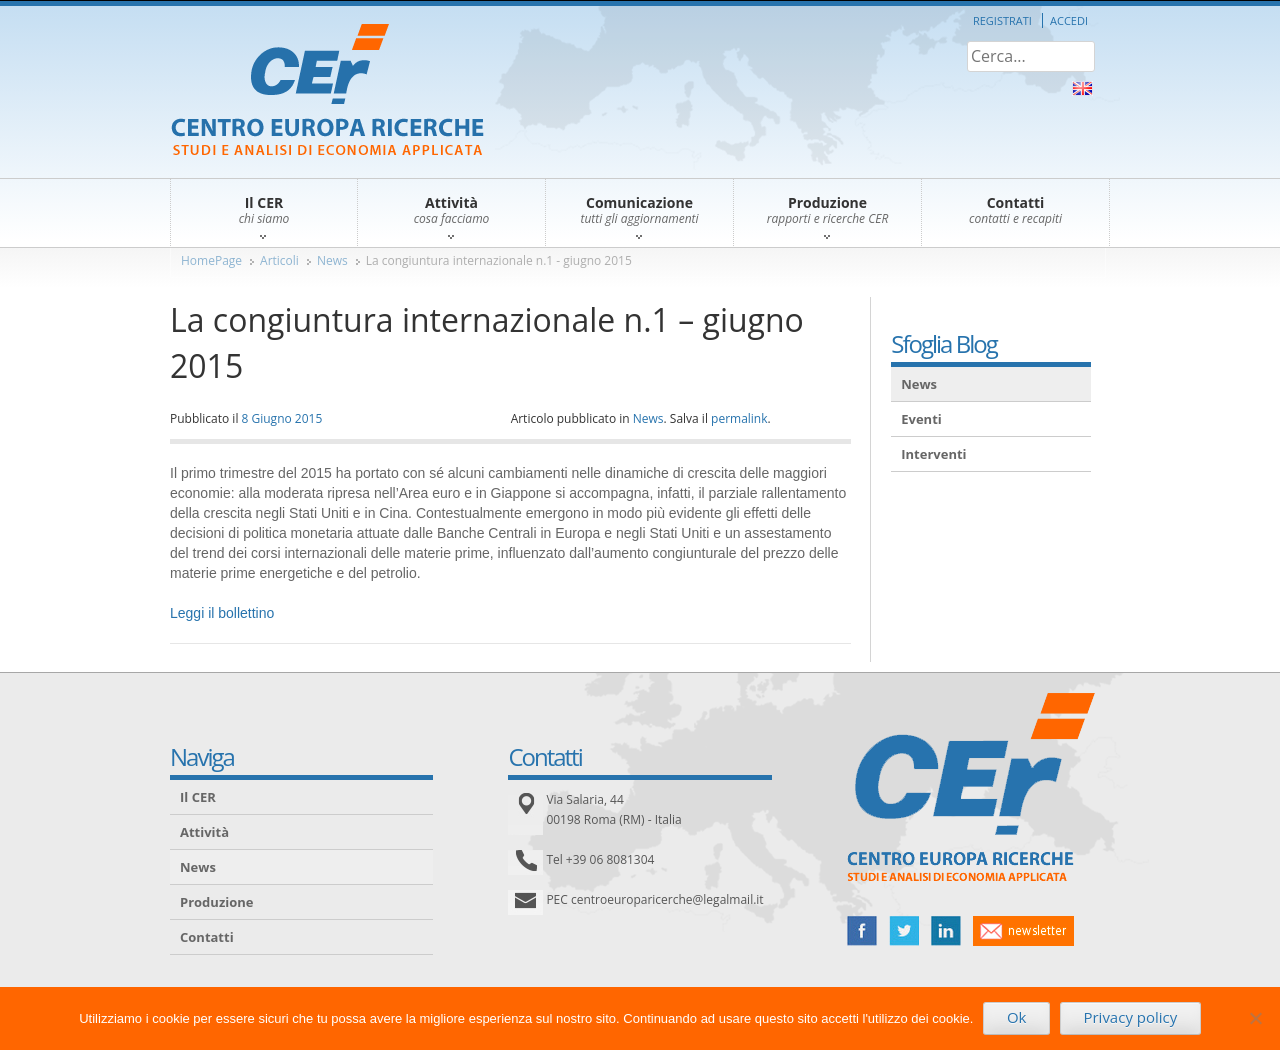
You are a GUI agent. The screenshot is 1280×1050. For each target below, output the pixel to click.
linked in (946, 931)
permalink (739, 418)
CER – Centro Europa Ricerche (327, 91)
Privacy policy (1130, 1017)
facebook (862, 931)
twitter (904, 931)
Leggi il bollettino (222, 613)
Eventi (921, 419)
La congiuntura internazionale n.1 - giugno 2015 (499, 260)
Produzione (216, 902)
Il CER (198, 797)
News (332, 260)
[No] (1255, 1018)
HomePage (211, 260)
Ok (1017, 1017)
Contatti (207, 937)
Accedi (1069, 20)
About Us (1082, 88)
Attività (204, 832)
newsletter (1023, 931)
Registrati (1002, 20)
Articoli (279, 260)
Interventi (933, 454)
